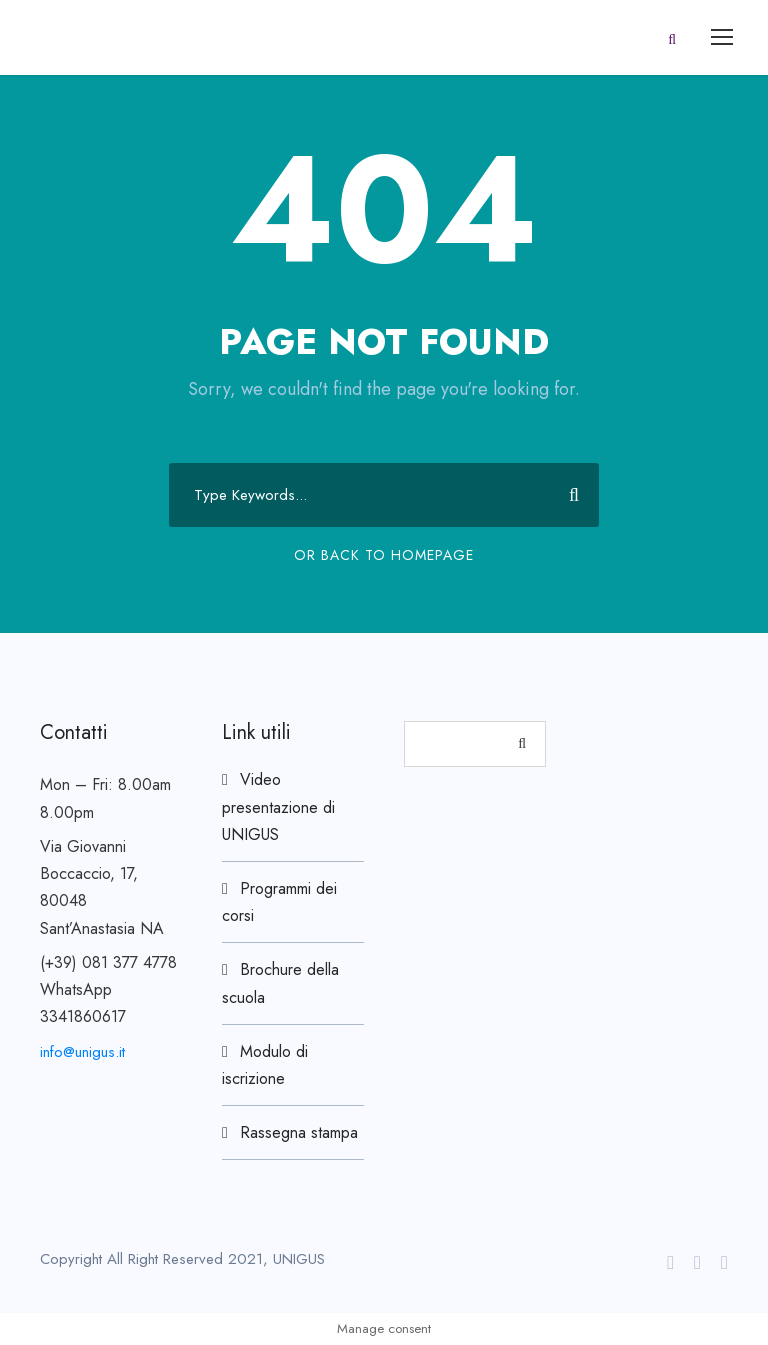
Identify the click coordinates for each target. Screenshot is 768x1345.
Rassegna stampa (299, 1132)
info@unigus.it (82, 1052)
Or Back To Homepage (384, 555)
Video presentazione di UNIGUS (278, 806)
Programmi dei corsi (279, 902)
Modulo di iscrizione (265, 1065)
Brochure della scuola (280, 983)
